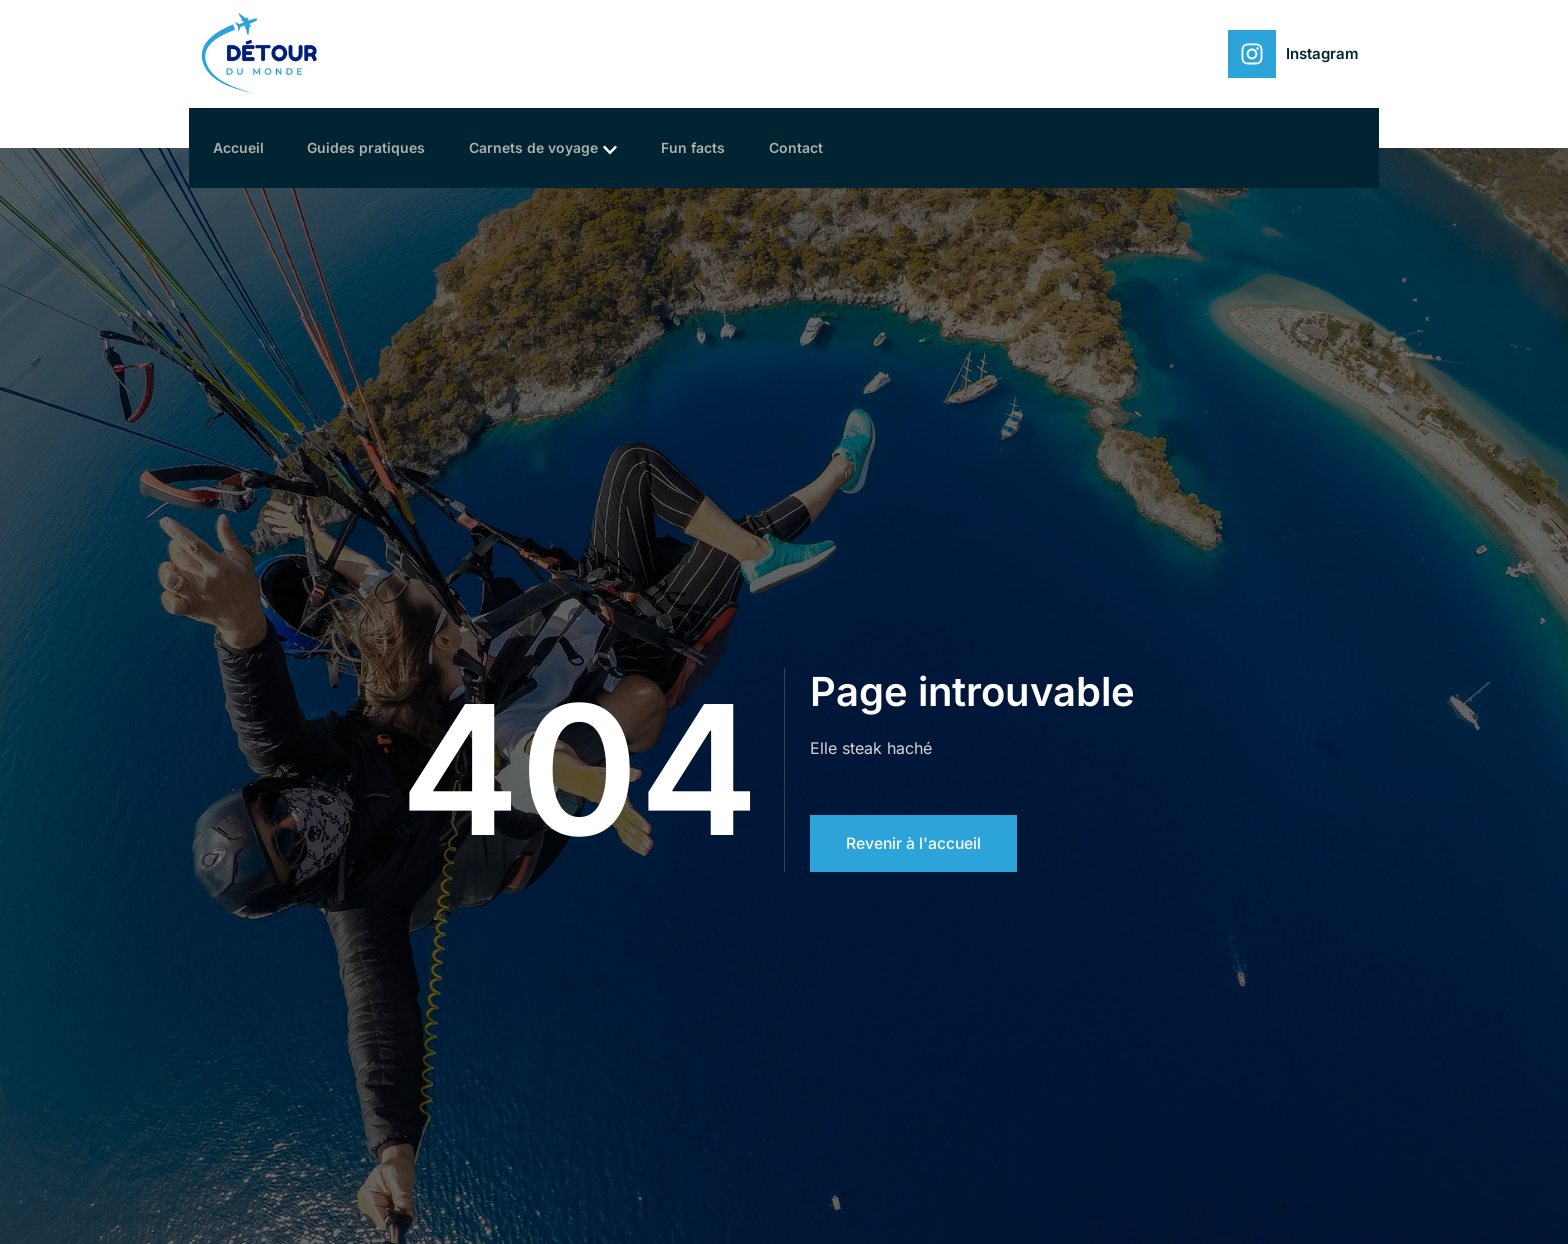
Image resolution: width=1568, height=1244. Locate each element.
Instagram (1322, 53)
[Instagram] (1252, 54)
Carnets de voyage (562, 148)
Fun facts (718, 147)
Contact (827, 147)
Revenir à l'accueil (914, 843)
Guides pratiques (379, 147)
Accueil (244, 147)
